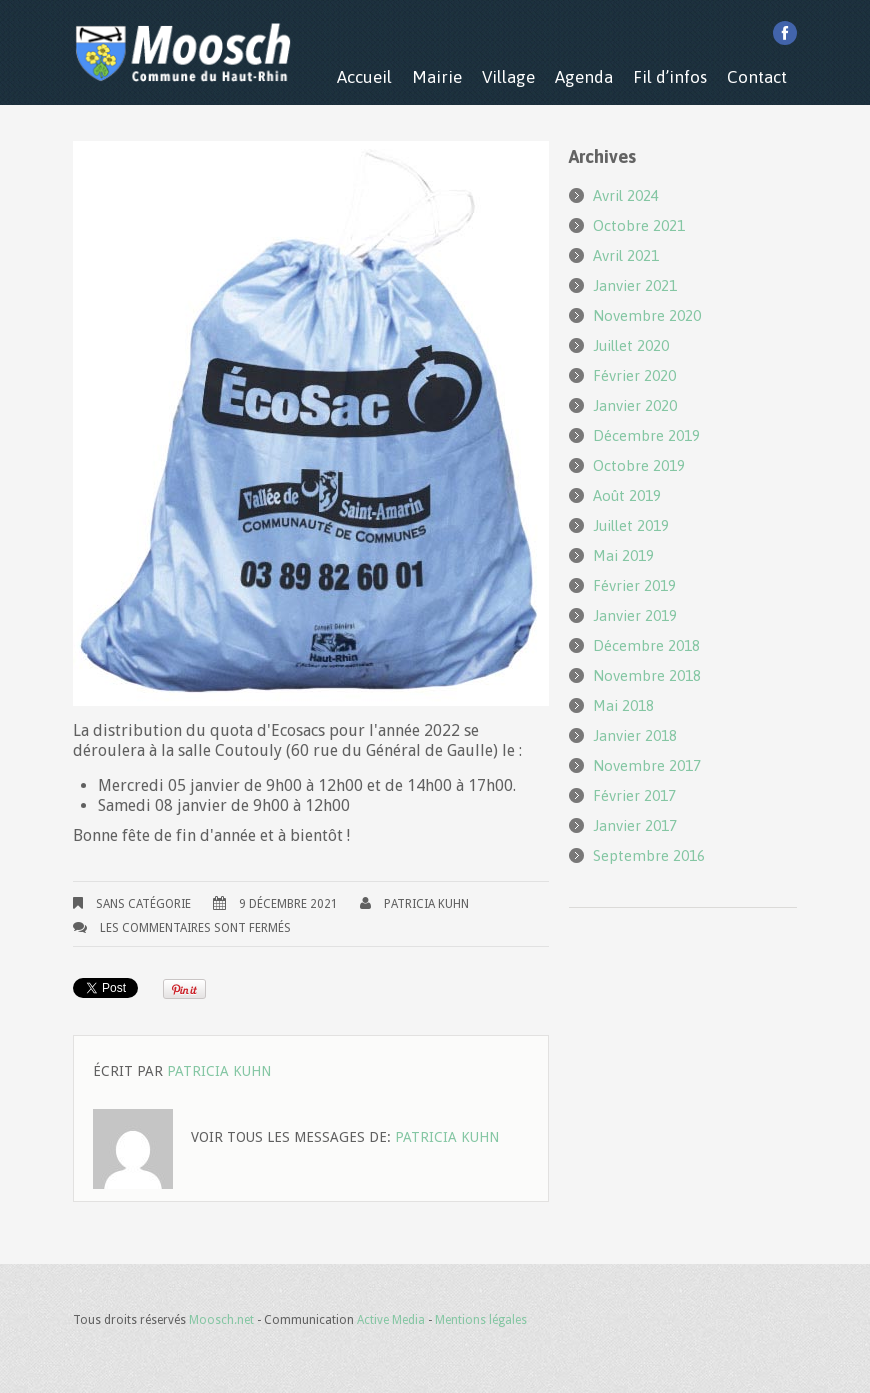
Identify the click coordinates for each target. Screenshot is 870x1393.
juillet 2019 (631, 525)
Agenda (584, 77)
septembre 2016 (649, 855)
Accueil (364, 77)
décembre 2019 (646, 435)
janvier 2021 (635, 285)
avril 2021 (626, 255)
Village (508, 77)
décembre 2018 (646, 645)
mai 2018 (623, 705)
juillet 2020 (631, 345)
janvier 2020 (635, 405)
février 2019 (634, 585)
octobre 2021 (639, 225)
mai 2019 (623, 555)
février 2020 (634, 375)
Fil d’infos (670, 77)
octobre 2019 (639, 465)
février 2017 (634, 795)
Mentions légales (481, 1320)
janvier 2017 (635, 825)
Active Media (391, 1320)
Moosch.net (221, 1320)
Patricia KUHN (426, 904)
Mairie (437, 77)
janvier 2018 (635, 735)
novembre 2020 (647, 315)
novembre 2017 (647, 765)
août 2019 (627, 495)
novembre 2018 (647, 675)
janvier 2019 (635, 615)
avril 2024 (626, 195)
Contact (757, 77)
